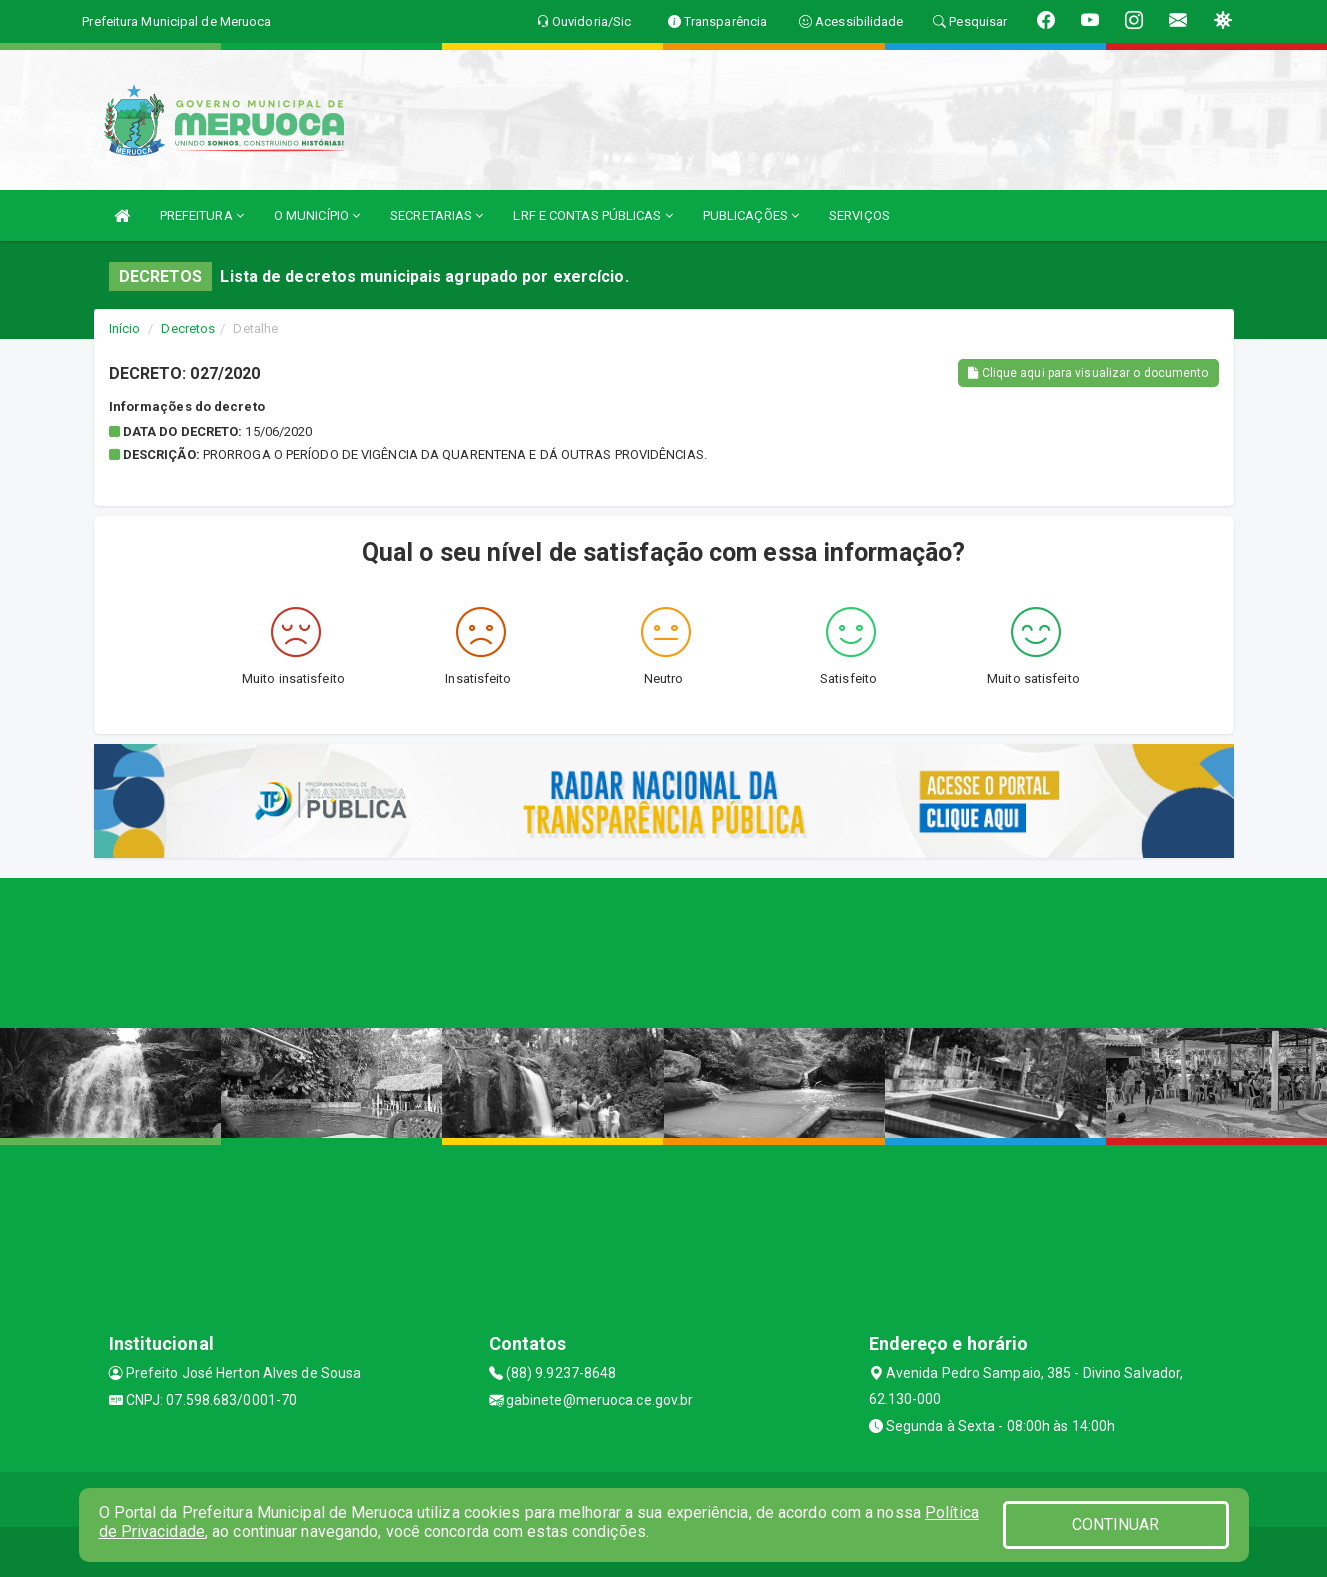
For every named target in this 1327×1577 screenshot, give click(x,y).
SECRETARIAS (436, 215)
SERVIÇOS (859, 215)
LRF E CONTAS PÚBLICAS (592, 215)
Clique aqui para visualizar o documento (1088, 373)
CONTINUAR (1116, 1524)
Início (125, 328)
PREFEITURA (202, 215)
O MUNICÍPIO (317, 215)
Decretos (188, 328)
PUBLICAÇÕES (751, 215)
